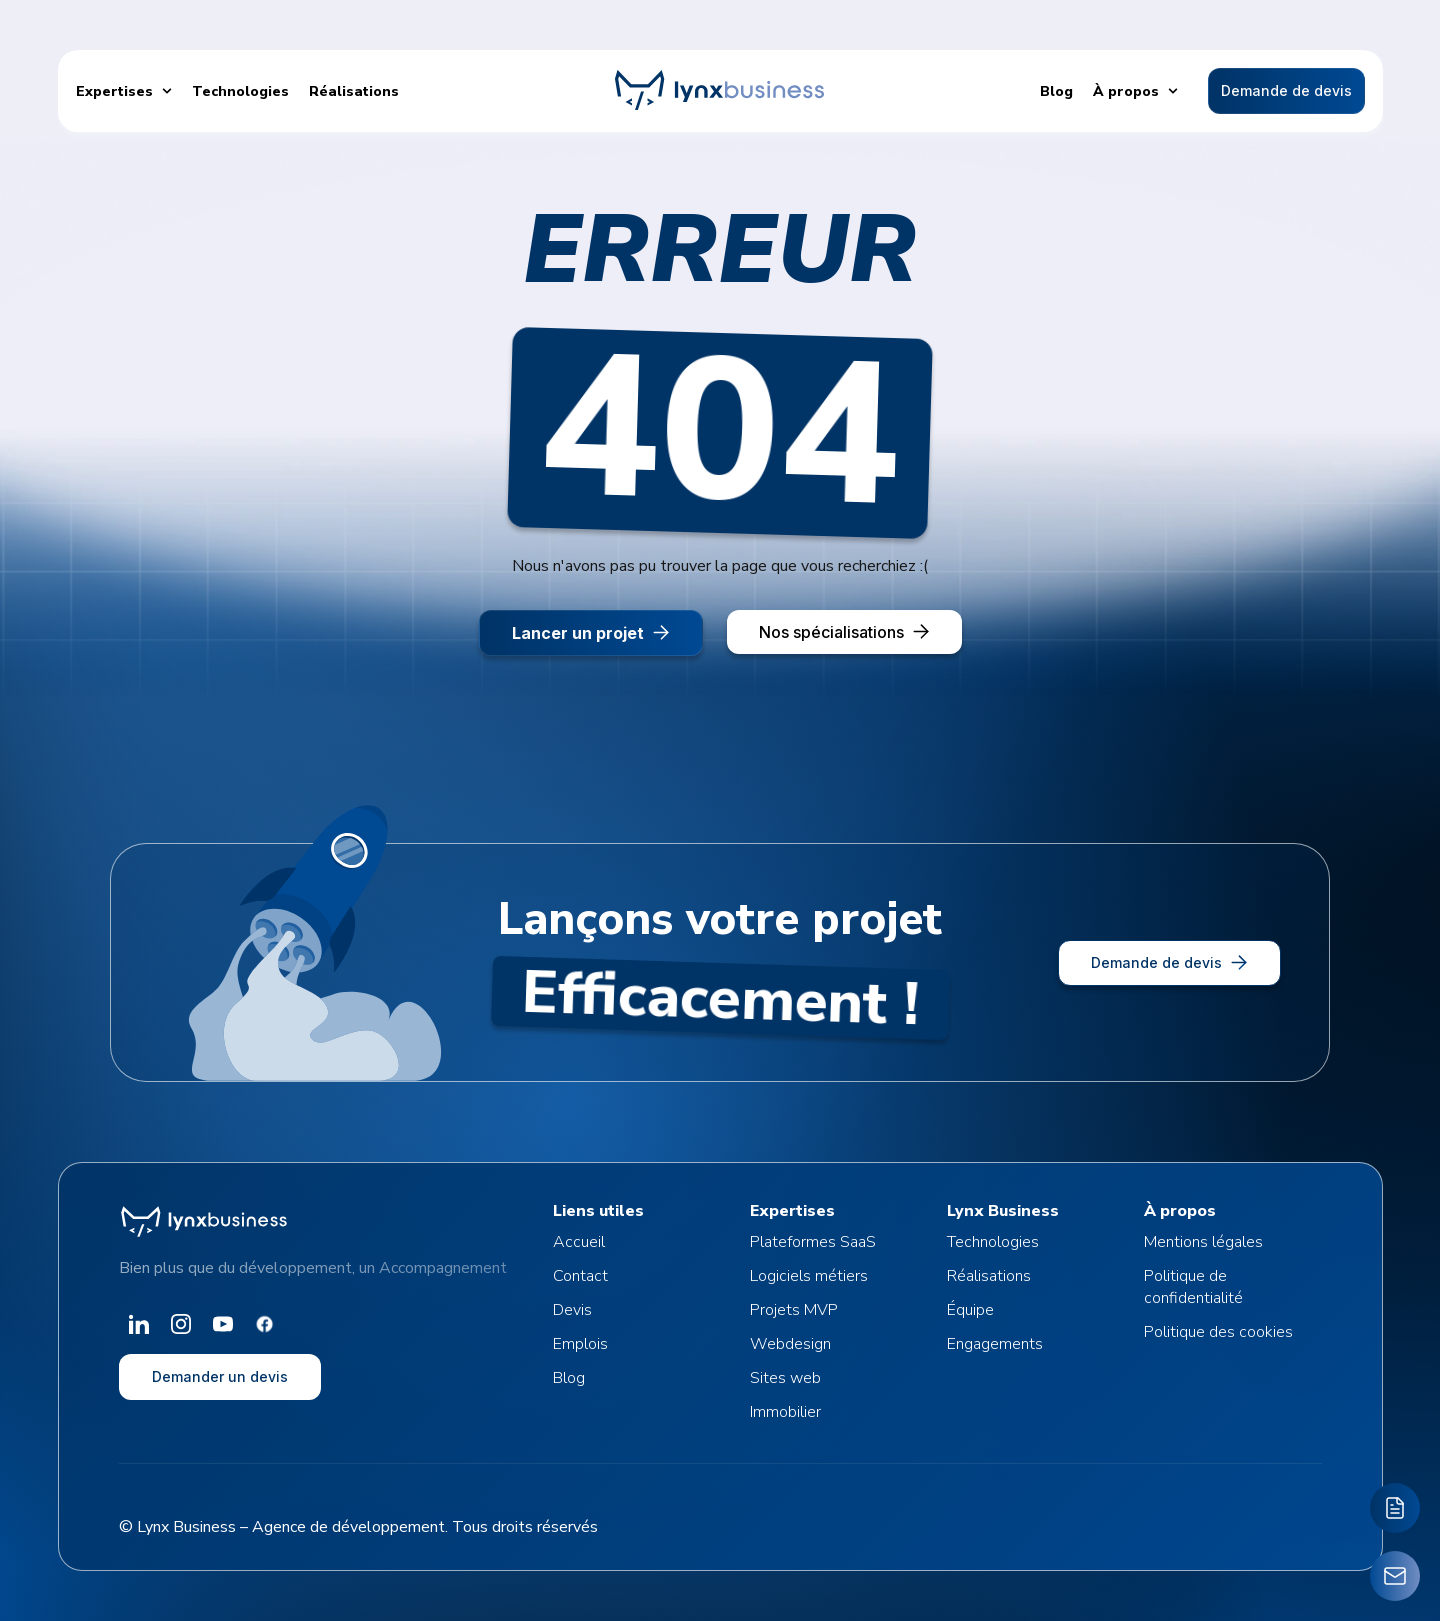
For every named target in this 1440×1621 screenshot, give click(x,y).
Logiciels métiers (809, 1276)
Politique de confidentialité (1193, 1287)
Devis (572, 1310)
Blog (569, 1378)
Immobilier (785, 1412)
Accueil (579, 1242)
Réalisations (989, 1276)
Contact (580, 1276)
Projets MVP (794, 1310)
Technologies (993, 1242)
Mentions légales (1203, 1242)
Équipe (970, 1310)
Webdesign (790, 1344)
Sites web (785, 1378)
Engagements (995, 1344)
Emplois (580, 1344)
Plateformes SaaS (813, 1242)
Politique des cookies (1218, 1332)
